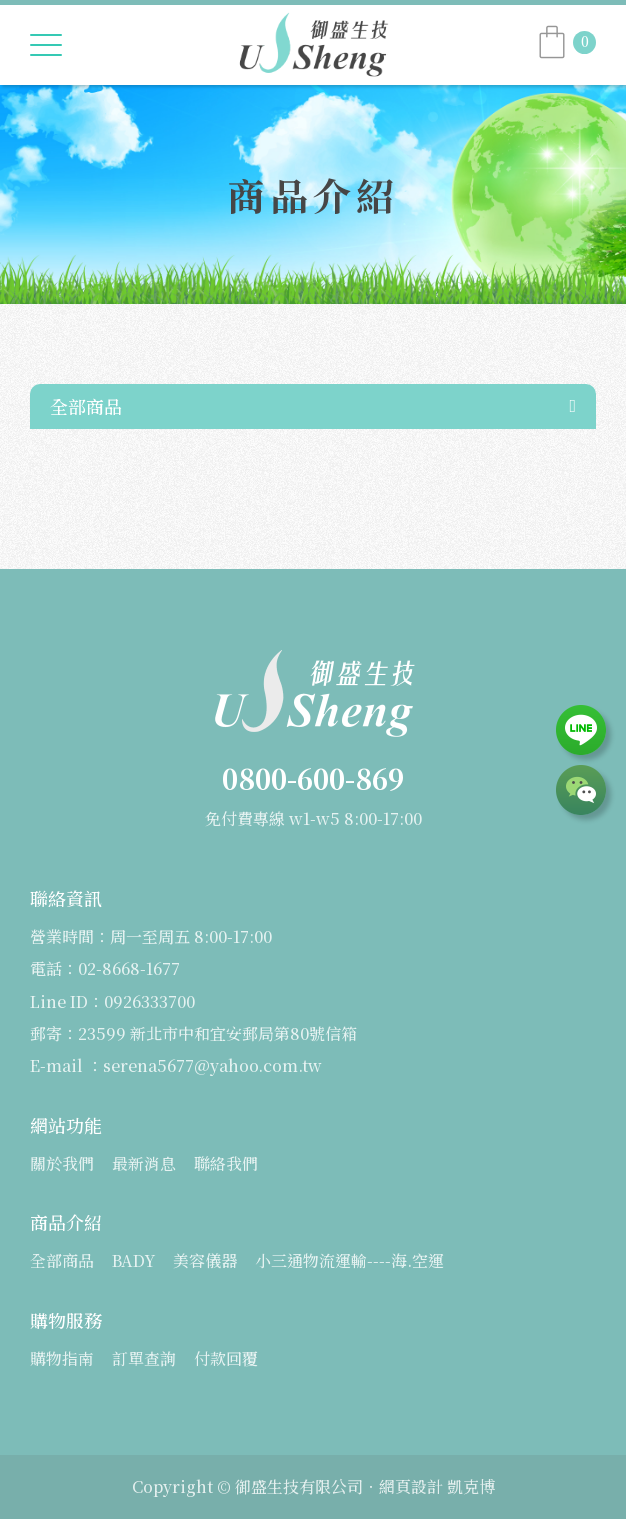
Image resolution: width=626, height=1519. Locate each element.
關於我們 (62, 1163)
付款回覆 (226, 1358)
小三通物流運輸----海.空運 (349, 1260)
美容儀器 (205, 1260)
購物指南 (62, 1358)
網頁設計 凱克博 (437, 1487)
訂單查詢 (144, 1358)
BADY (133, 1260)
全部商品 (86, 406)
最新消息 (144, 1163)
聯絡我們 (226, 1163)
